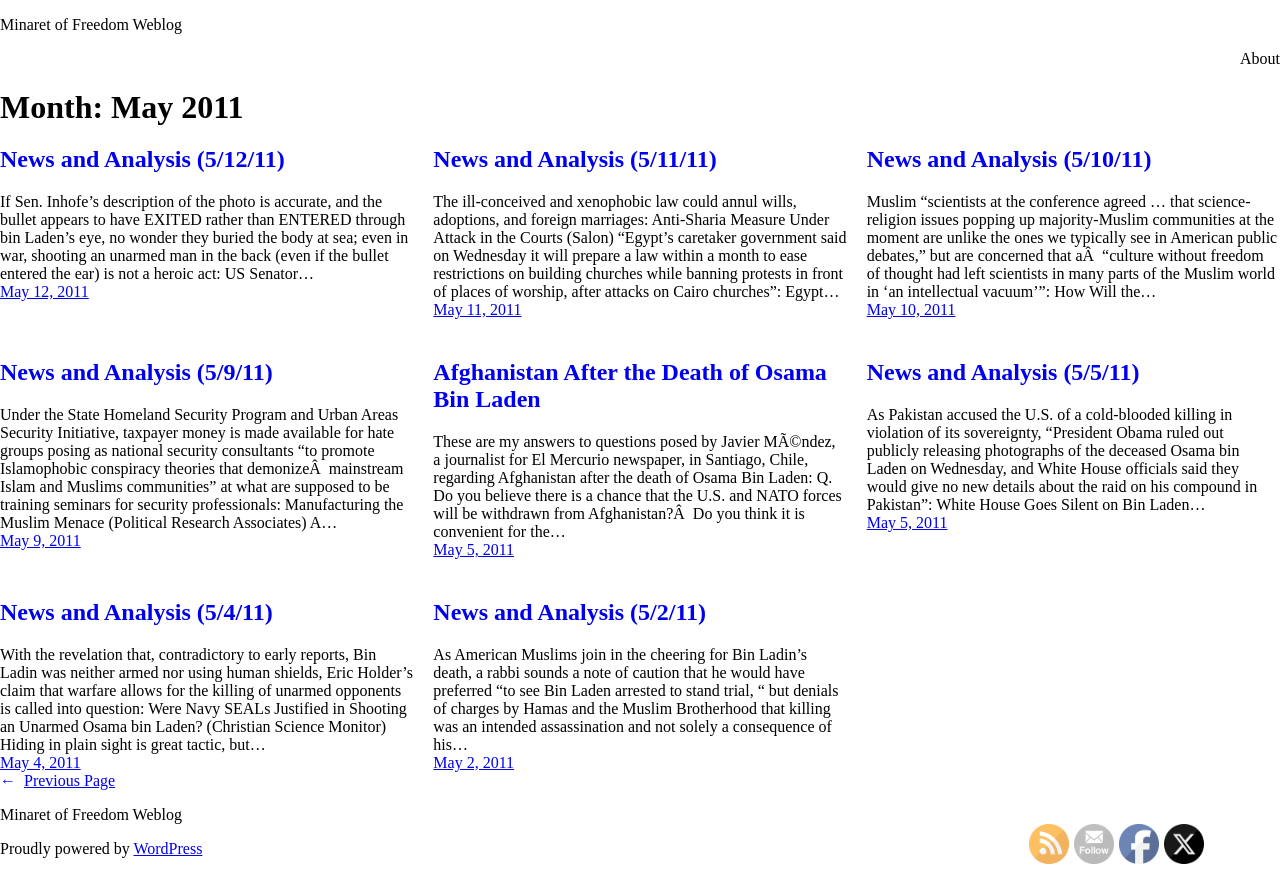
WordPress (167, 848)
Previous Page (57, 780)
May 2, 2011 (473, 762)
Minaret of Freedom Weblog (91, 24)
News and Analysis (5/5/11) (1003, 372)
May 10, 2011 (911, 309)
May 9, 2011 (40, 540)
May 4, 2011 (40, 762)
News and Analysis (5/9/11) (136, 372)
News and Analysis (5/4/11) (136, 612)
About (1260, 58)
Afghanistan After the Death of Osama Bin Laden (630, 385)
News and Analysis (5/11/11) (574, 159)
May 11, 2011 (477, 309)
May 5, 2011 (473, 549)
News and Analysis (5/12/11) (142, 159)
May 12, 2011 (44, 291)
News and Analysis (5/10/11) (1009, 159)
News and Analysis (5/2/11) (569, 612)
